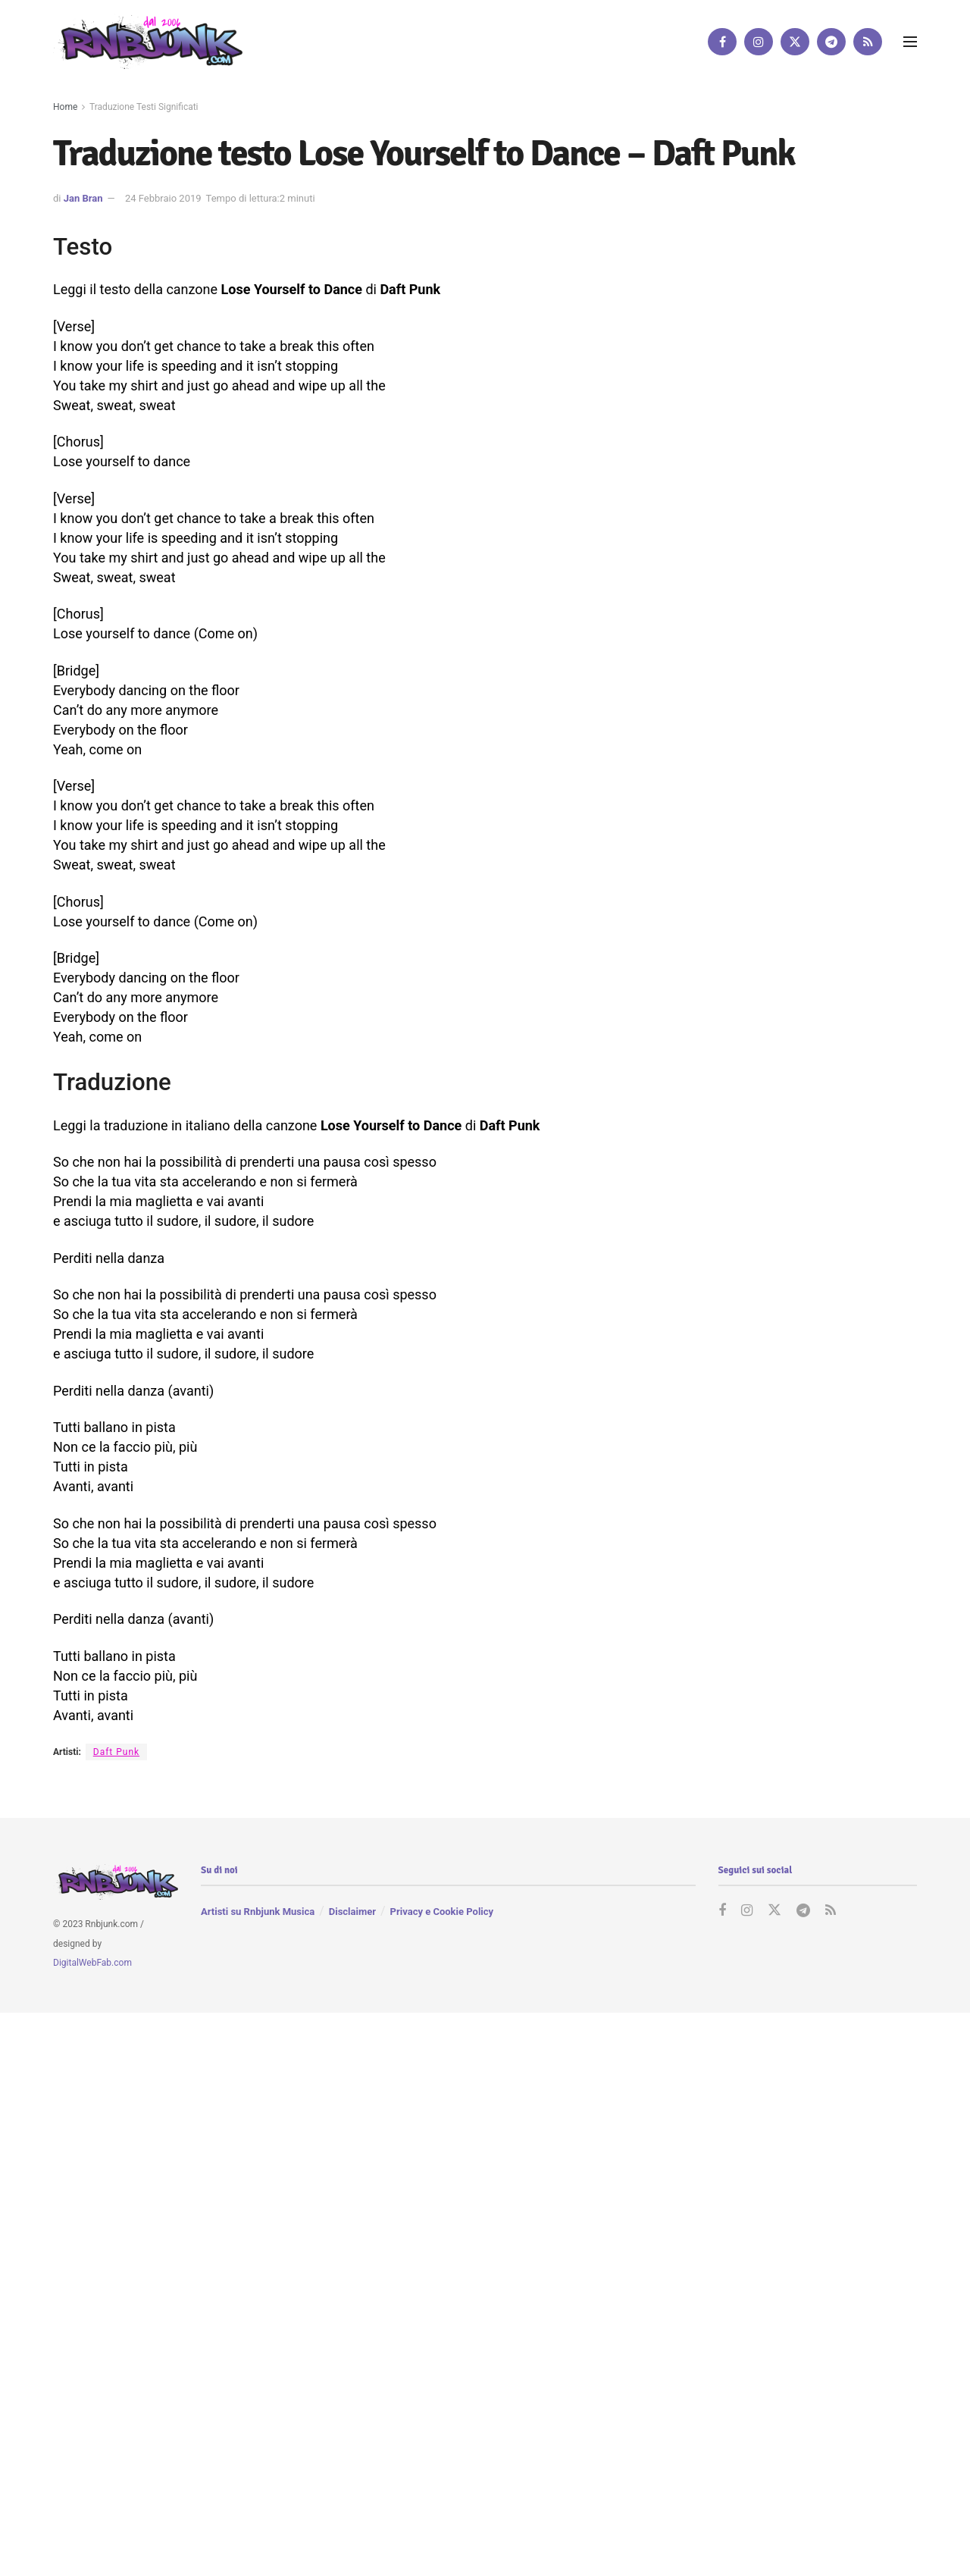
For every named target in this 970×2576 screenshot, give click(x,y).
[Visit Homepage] (147, 41)
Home (65, 107)
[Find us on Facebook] (722, 41)
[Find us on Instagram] (758, 41)
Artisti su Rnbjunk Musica (257, 1912)
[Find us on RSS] (867, 41)
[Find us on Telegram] (831, 41)
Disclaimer (352, 1912)
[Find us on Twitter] (795, 41)
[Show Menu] (910, 41)
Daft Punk (116, 1752)
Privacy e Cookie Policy (441, 1912)
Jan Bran (83, 198)
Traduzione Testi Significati (144, 107)
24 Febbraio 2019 (163, 198)
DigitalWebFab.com (92, 1963)
